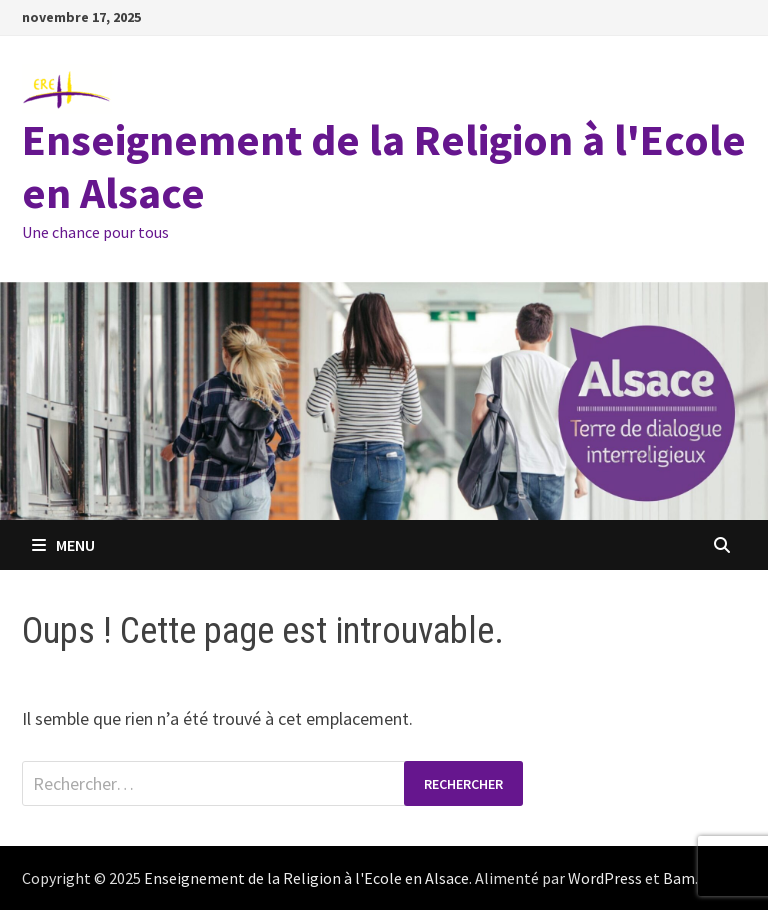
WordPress (605, 878)
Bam (679, 878)
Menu (63, 545)
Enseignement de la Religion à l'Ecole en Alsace (384, 166)
